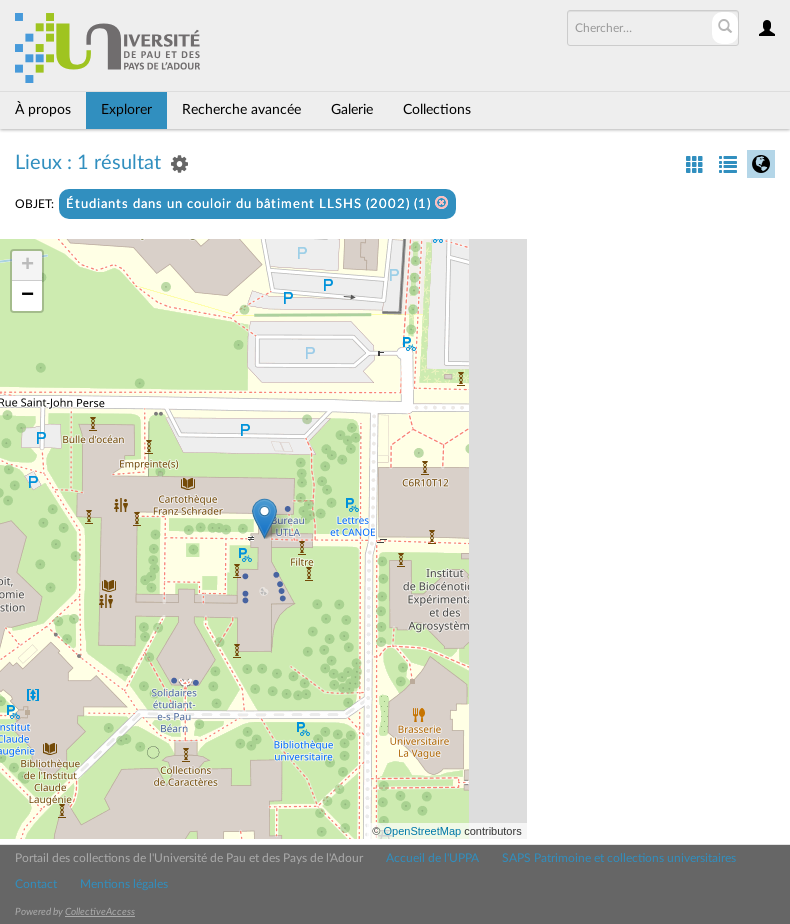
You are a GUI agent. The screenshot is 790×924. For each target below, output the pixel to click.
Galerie (352, 110)
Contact (36, 884)
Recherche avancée (241, 110)
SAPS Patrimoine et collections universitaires (619, 858)
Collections (437, 110)
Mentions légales (124, 884)
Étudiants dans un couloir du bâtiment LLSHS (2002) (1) (257, 203)
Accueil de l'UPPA (432, 858)
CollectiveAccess (100, 912)
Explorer (126, 110)
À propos (43, 110)
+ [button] (27, 266)
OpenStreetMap (422, 831)
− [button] (27, 296)
